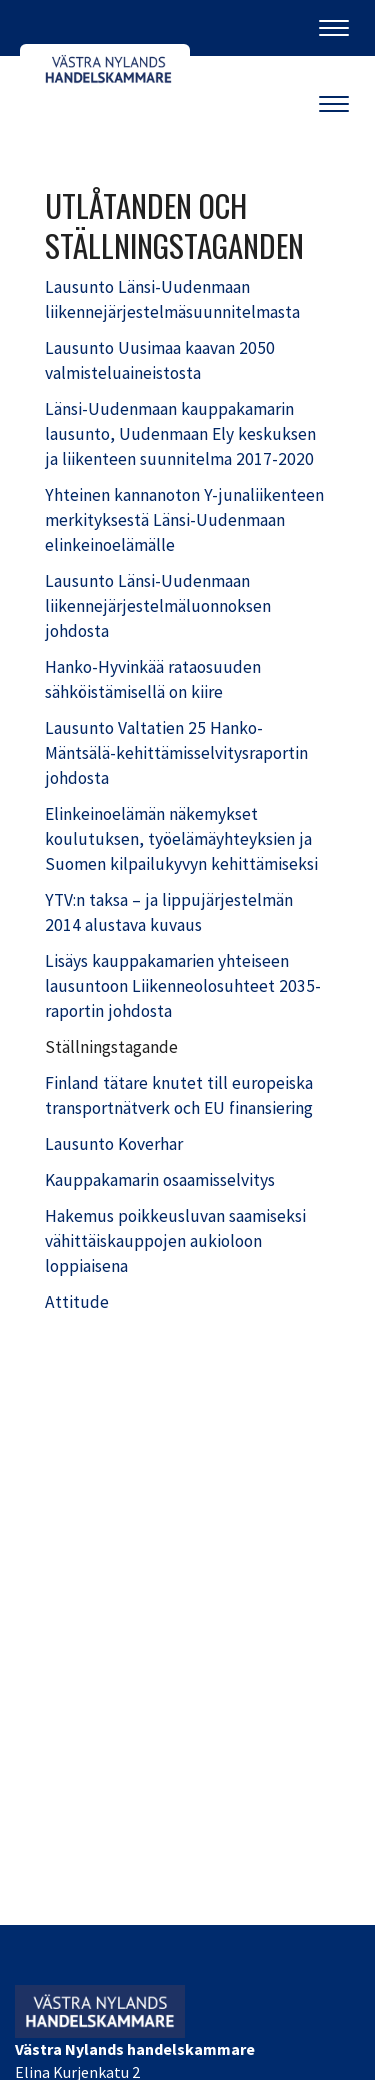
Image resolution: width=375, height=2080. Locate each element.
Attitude (77, 1302)
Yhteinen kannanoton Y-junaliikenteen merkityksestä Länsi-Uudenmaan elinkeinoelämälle (184, 520)
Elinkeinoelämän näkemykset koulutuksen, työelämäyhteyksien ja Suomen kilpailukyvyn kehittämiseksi (181, 839)
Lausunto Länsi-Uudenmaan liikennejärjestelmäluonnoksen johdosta (158, 606)
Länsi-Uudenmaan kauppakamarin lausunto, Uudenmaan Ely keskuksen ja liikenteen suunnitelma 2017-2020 (180, 434)
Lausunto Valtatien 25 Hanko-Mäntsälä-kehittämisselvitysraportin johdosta (176, 753)
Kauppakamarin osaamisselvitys (160, 1180)
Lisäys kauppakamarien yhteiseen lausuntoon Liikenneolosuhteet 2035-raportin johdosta (183, 986)
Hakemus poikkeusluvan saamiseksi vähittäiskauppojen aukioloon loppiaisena (175, 1241)
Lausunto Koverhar (114, 1144)
